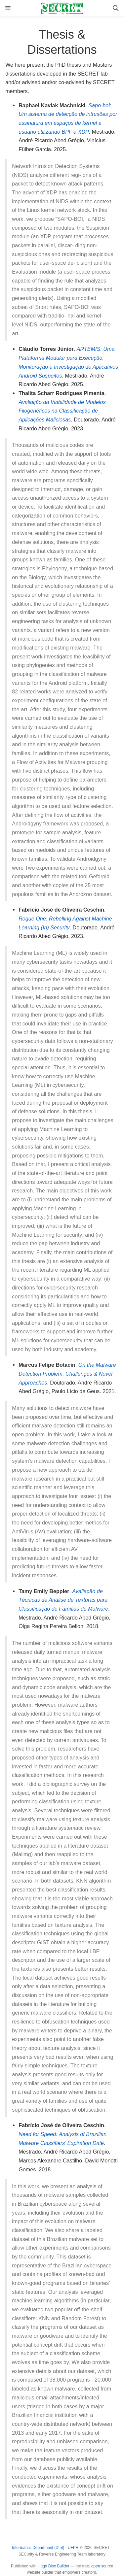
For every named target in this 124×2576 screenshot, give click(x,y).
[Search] (116, 8)
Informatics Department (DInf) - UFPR (45, 2547)
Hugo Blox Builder (53, 2566)
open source (102, 2566)
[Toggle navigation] (8, 8)
